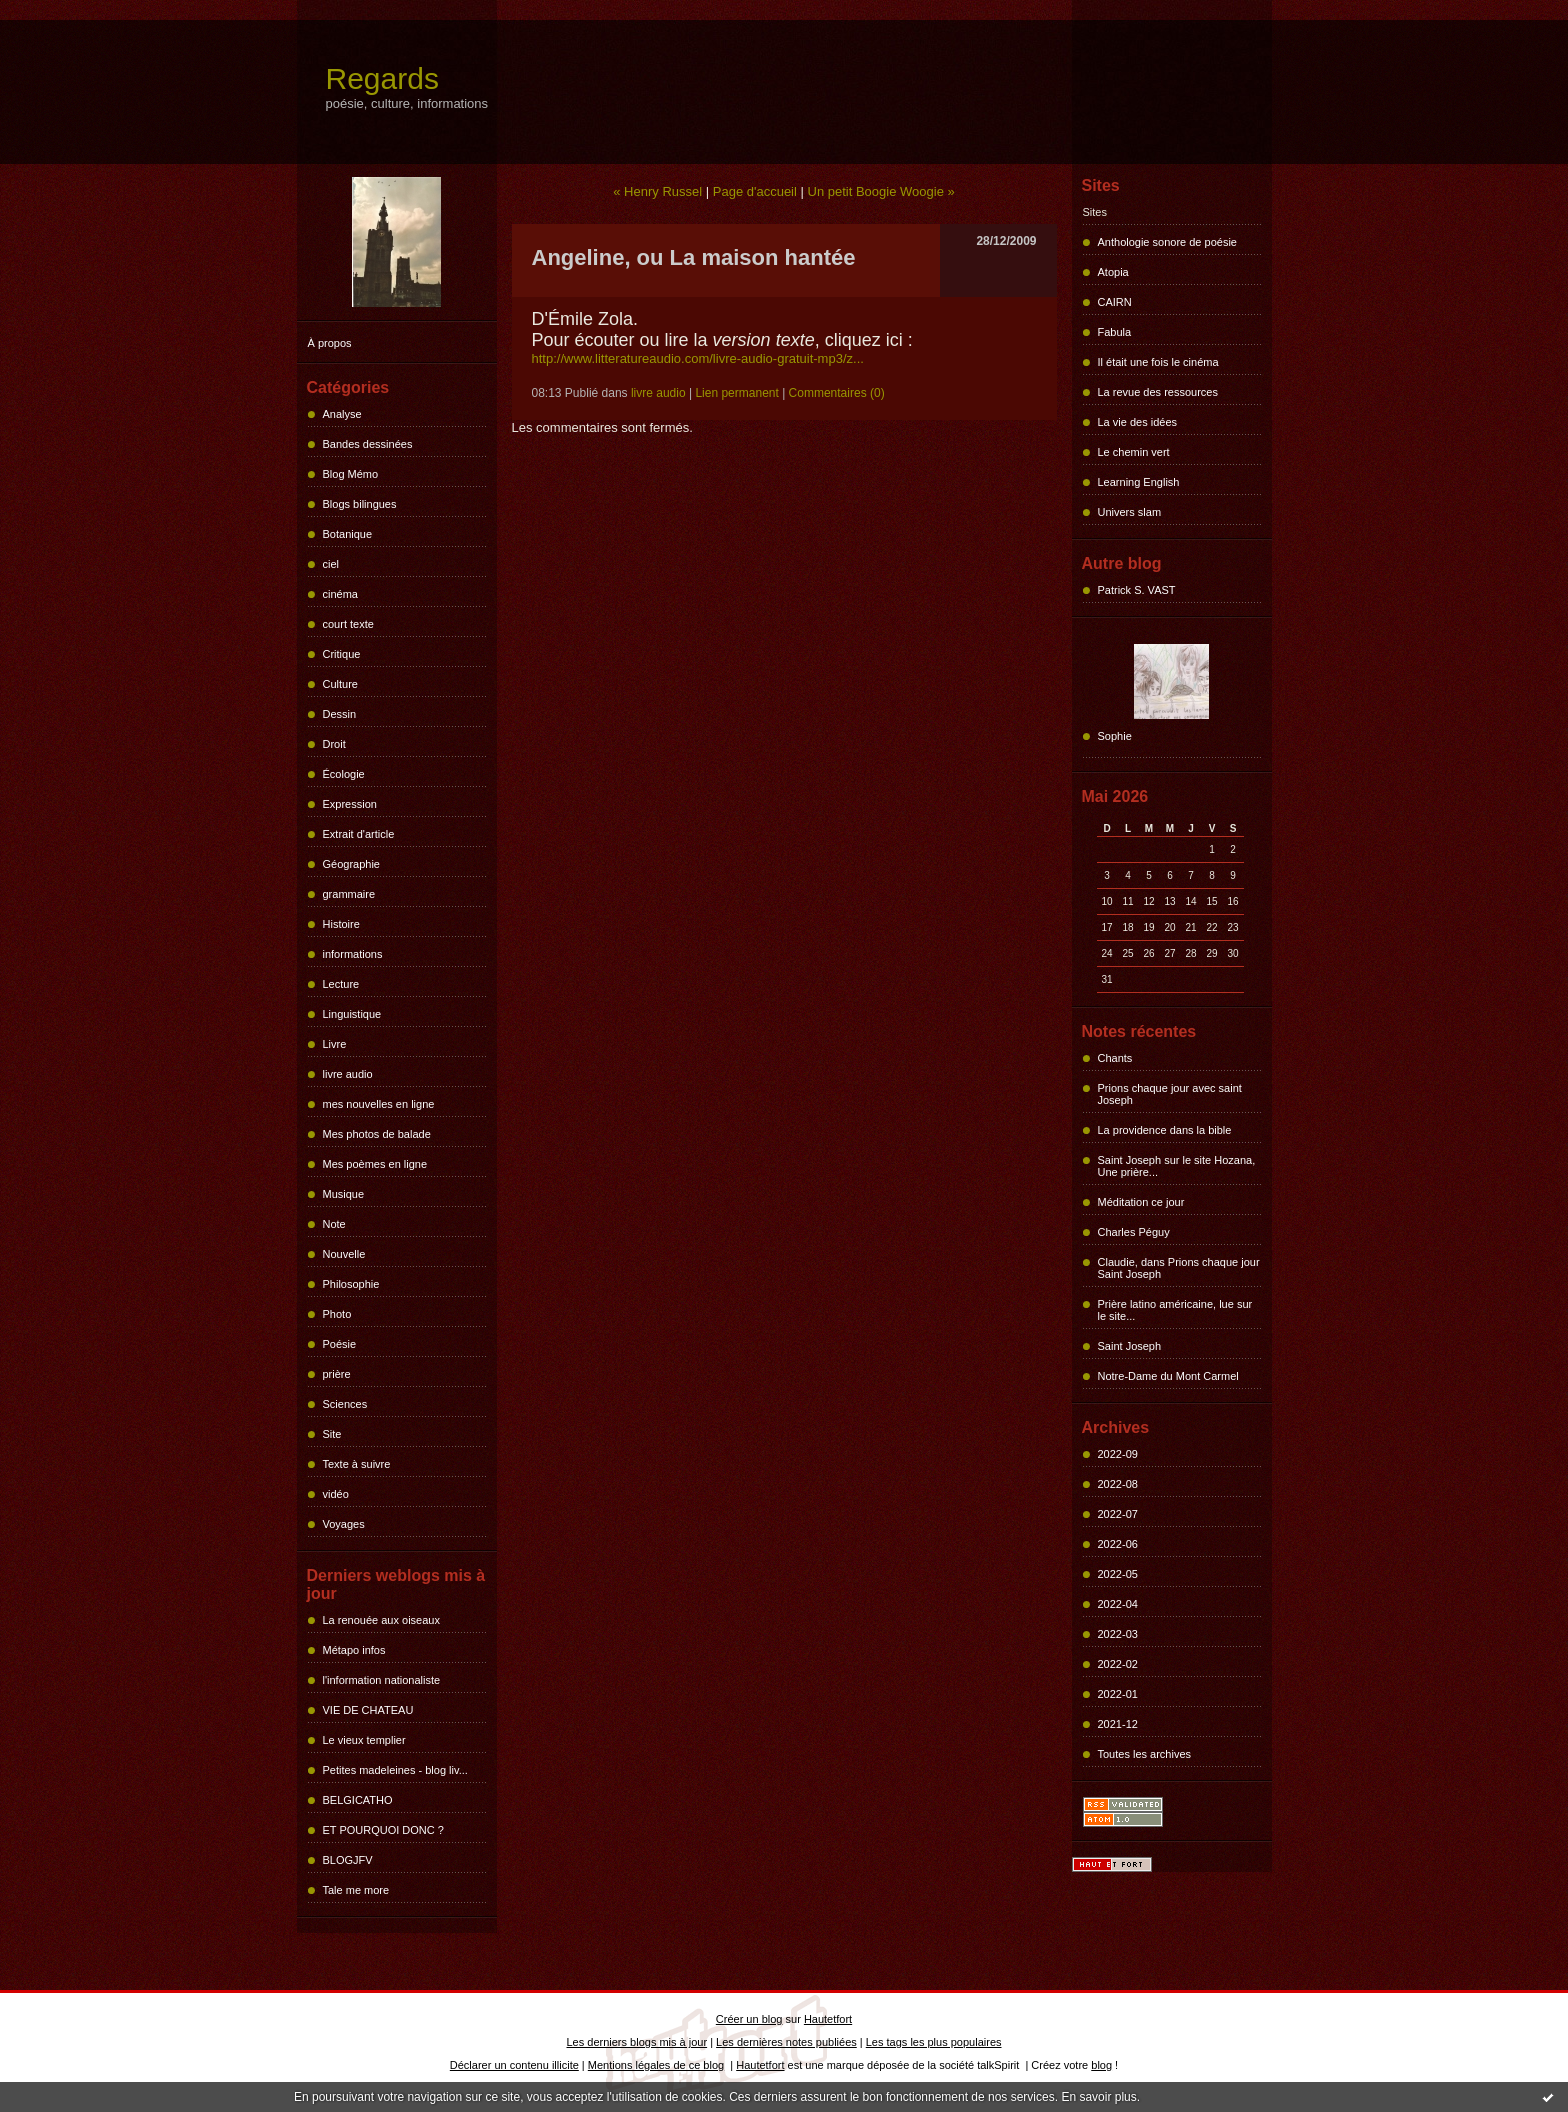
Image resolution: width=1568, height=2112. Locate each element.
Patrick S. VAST (1137, 590)
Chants (1115, 1058)
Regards (382, 78)
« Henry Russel (657, 191)
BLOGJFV (348, 1860)
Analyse (342, 414)
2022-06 (1118, 1544)
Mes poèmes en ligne (375, 1164)
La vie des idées (1138, 422)
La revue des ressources (1158, 392)
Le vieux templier (364, 1740)
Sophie (1115, 736)
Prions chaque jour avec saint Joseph (1170, 1094)
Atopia (1113, 272)
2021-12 (1118, 1724)
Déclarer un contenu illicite (514, 2065)
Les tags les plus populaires (934, 2042)
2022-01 (1118, 1694)
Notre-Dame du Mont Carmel (1168, 1376)
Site (332, 1434)
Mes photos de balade (377, 1134)
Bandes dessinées (368, 444)
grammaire (349, 894)
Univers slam (1130, 512)
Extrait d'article (359, 834)
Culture (340, 684)
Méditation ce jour (1141, 1202)
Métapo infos (354, 1650)
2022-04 (1118, 1604)
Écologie (344, 774)
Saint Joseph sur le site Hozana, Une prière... (1177, 1166)
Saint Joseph (1130, 1346)
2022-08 (1118, 1484)
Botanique (348, 534)
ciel (331, 564)
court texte (348, 624)
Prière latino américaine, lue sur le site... (1175, 1310)
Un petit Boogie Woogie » (881, 191)
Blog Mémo (351, 474)
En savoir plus (1098, 2097)
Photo (337, 1314)
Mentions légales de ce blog (656, 2065)
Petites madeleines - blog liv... (395, 1770)
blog (1101, 2065)
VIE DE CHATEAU (368, 1710)
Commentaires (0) (837, 393)
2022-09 (1118, 1454)
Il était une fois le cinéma (1158, 362)
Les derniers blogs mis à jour (637, 2042)
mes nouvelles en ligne (379, 1104)
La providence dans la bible (1165, 1130)
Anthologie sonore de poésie (1167, 242)
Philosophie (351, 1284)
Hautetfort (828, 2019)
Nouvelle (344, 1254)
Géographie (352, 864)
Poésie (340, 1344)
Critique (342, 654)
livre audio (348, 1074)
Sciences (345, 1404)
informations (353, 954)
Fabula (1115, 332)
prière (337, 1374)
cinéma (340, 594)
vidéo (336, 1494)
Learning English (1139, 482)
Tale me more (356, 1890)
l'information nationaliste (382, 1680)
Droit (334, 744)
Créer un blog (749, 2019)
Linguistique (352, 1014)
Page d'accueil (755, 191)
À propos (330, 343)
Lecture (341, 984)
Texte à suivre (357, 1464)
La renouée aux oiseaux (381, 1620)
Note (334, 1224)
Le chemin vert (1134, 452)
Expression (350, 804)
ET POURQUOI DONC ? (383, 1830)
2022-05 (1118, 1574)
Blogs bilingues (360, 504)
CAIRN (1115, 302)
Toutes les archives (1145, 1754)
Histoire (341, 924)
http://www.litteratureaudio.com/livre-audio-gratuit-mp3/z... (698, 358)
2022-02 (1118, 1664)
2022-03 (1118, 1634)
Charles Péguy (1134, 1232)
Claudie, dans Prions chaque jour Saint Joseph (1179, 1268)
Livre (335, 1044)
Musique (344, 1194)
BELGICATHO (358, 1800)
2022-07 (1118, 1514)
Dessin (340, 714)
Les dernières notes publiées (786, 2042)
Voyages (344, 1524)
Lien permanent (736, 393)
